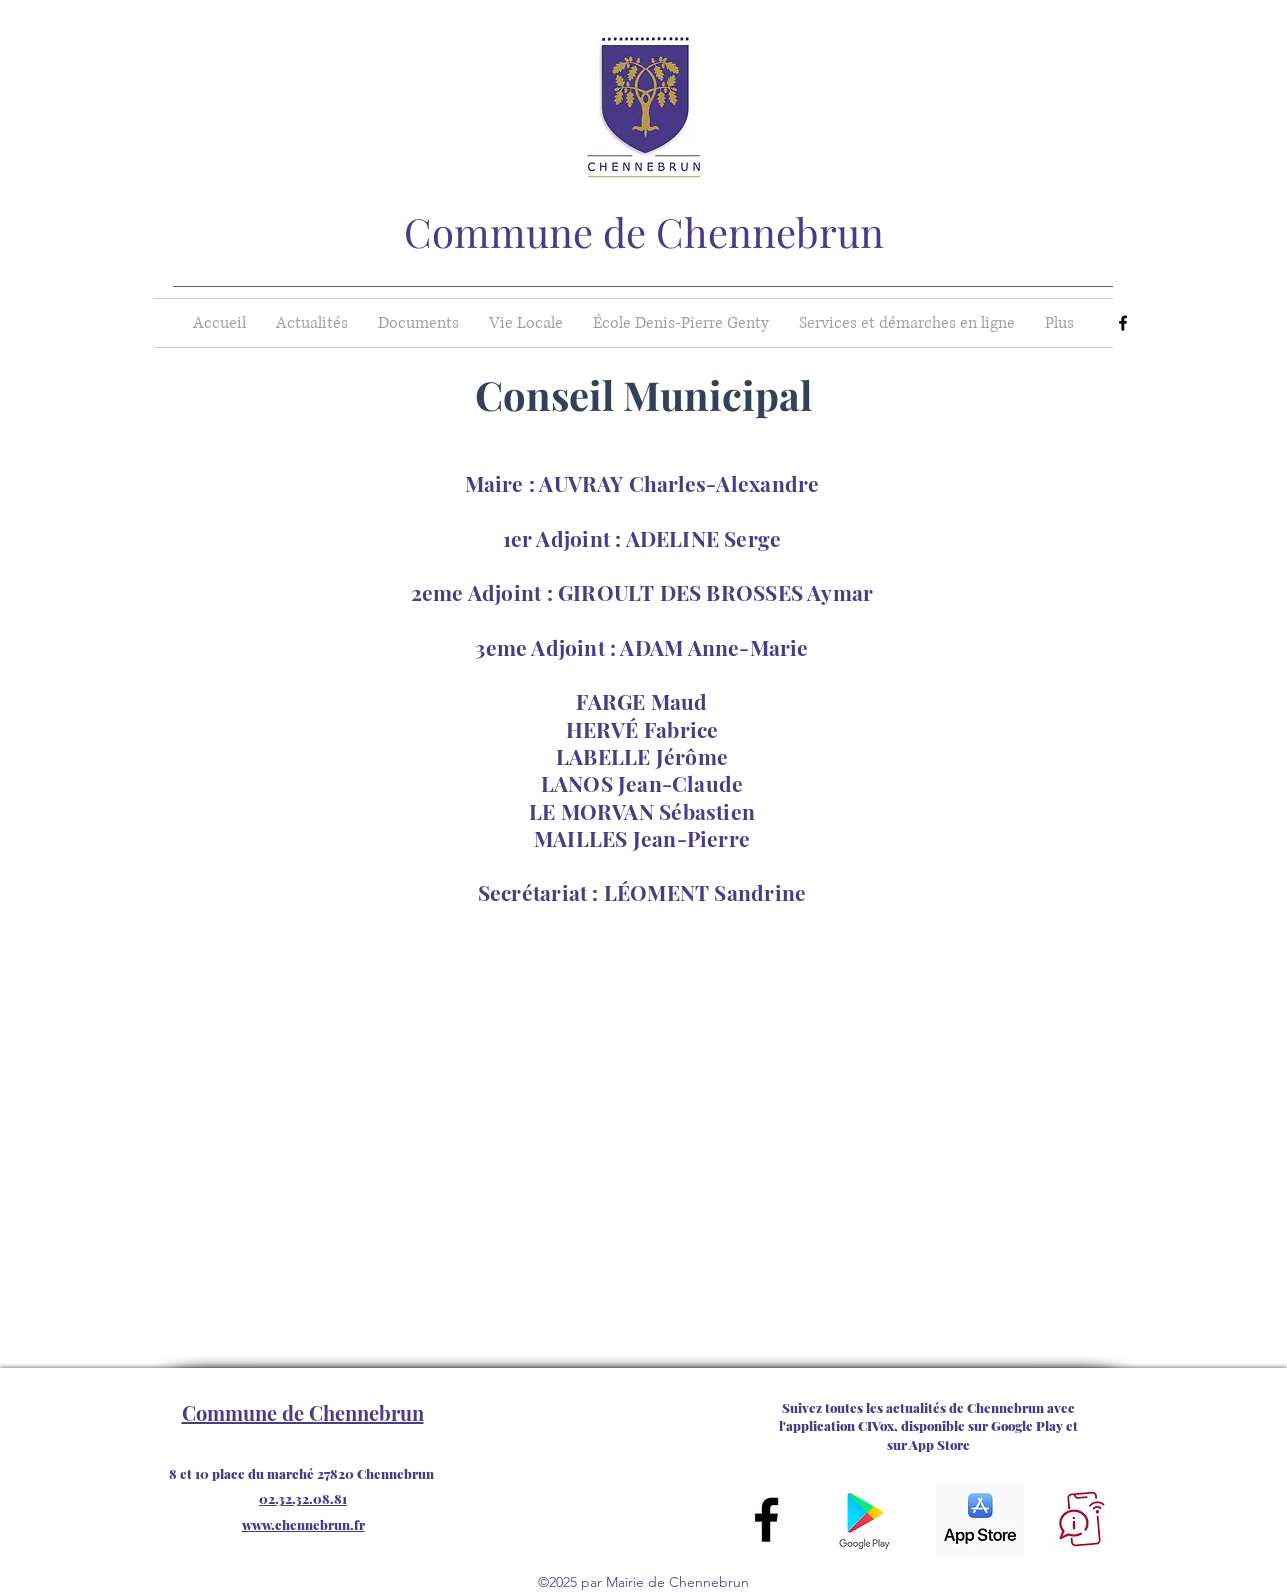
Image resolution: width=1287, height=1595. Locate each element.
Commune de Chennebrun (644, 231)
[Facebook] (1123, 323)
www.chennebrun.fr (303, 1524)
